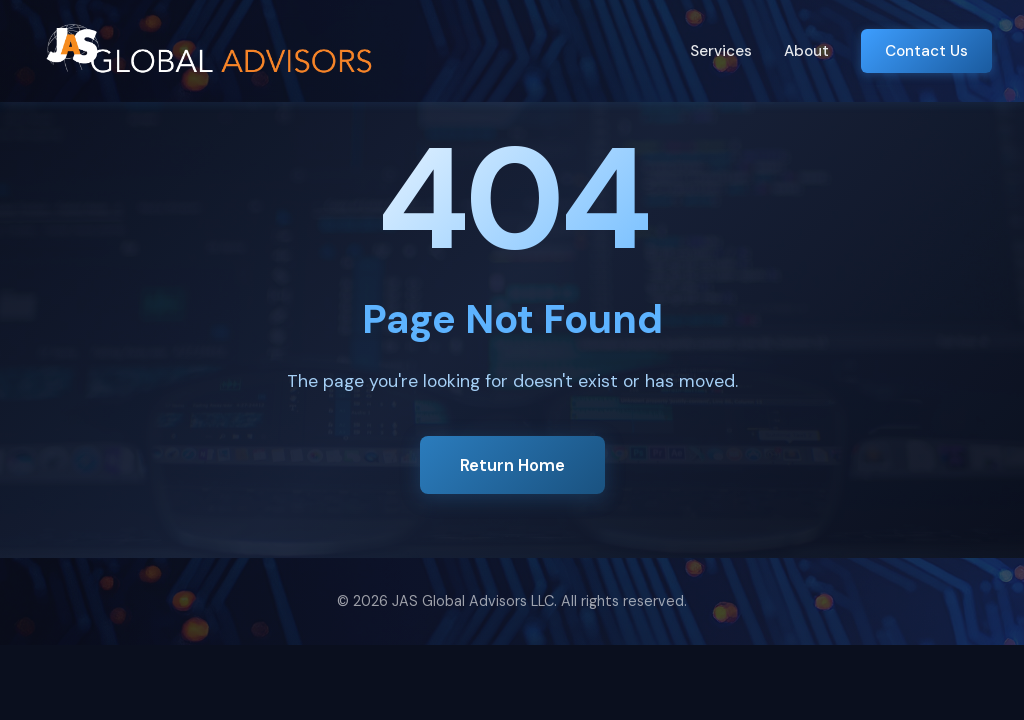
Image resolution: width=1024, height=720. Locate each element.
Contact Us (926, 51)
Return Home (512, 465)
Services (721, 51)
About (806, 51)
